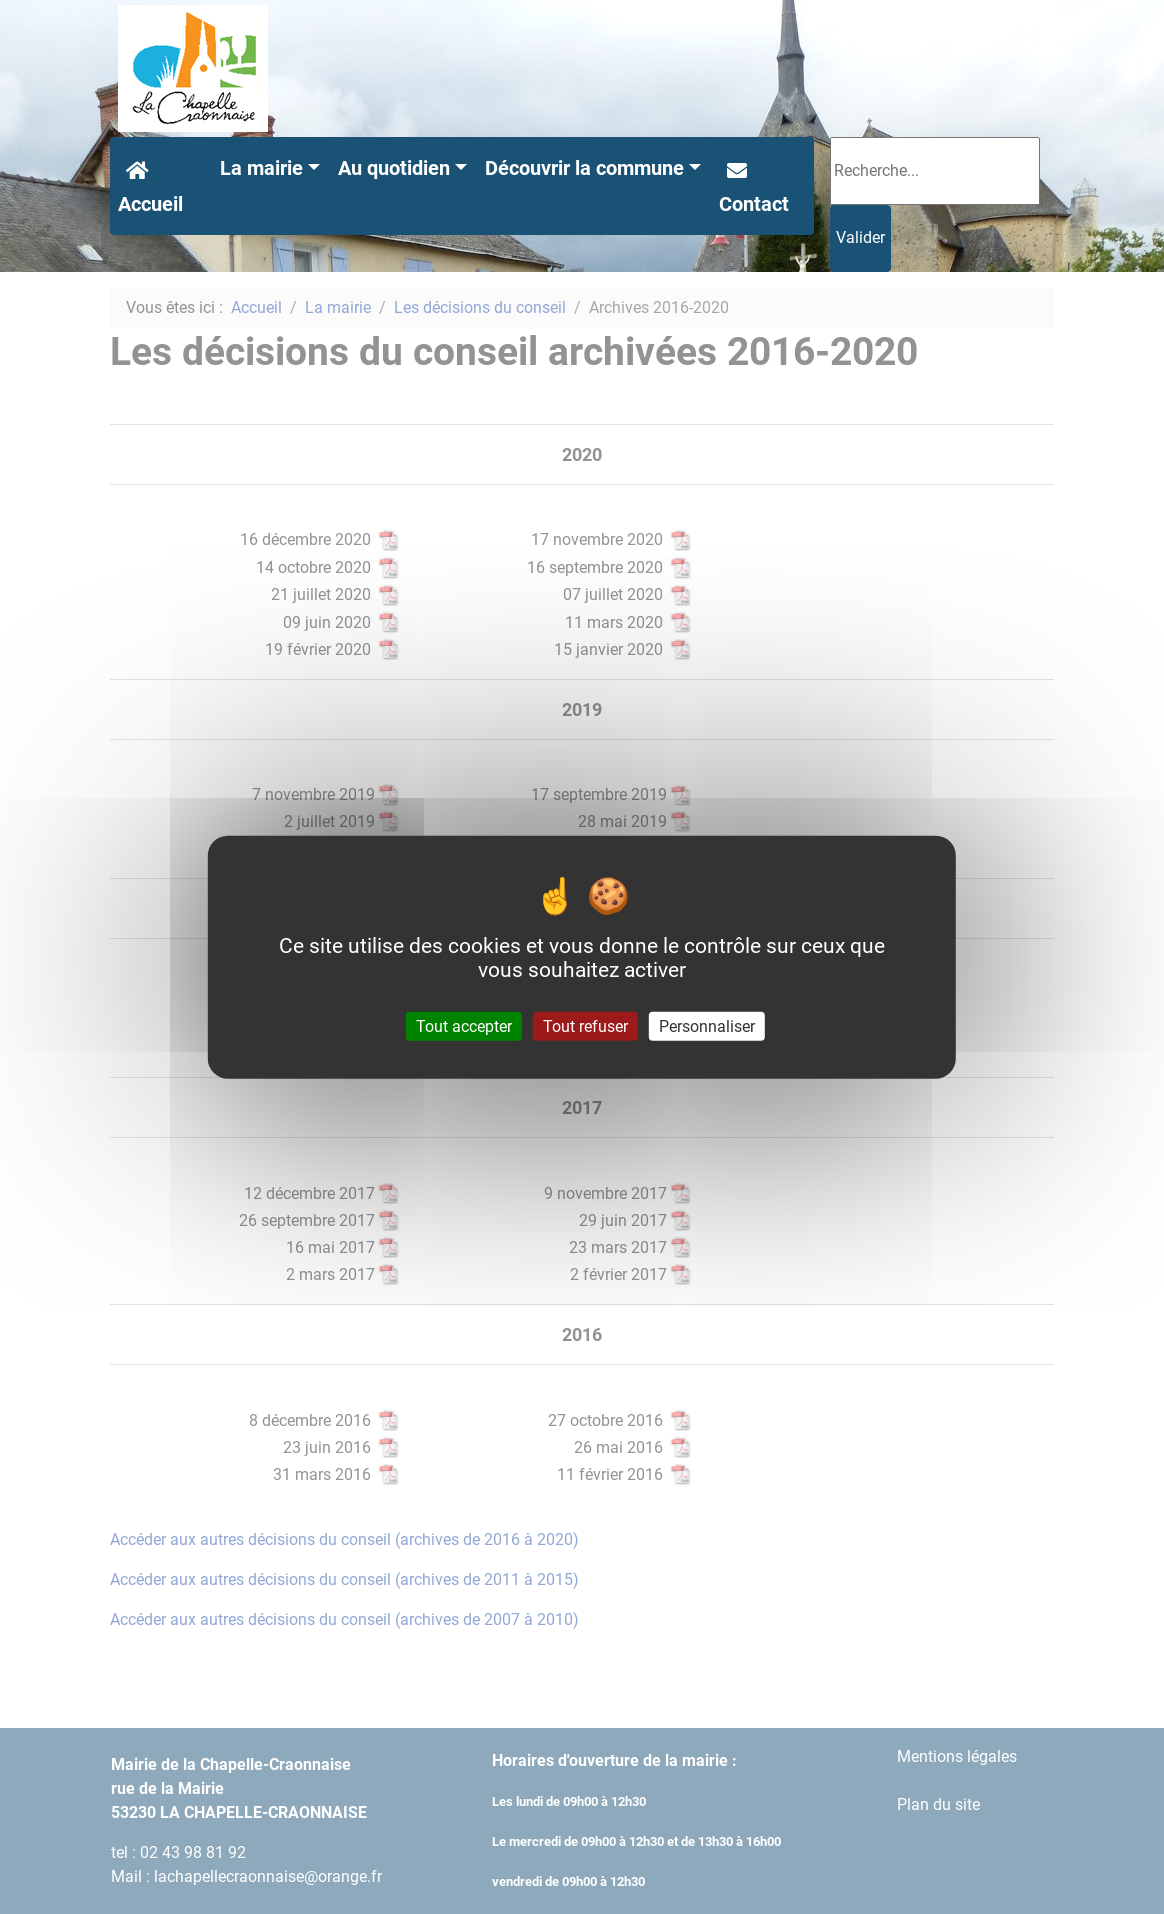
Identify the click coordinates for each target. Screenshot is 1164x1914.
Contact (754, 184)
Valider (860, 237)
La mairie (261, 168)
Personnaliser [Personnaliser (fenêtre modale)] (707, 1025)
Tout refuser (585, 1025)
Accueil (150, 184)
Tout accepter (464, 1025)
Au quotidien (394, 168)
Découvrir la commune (584, 168)
